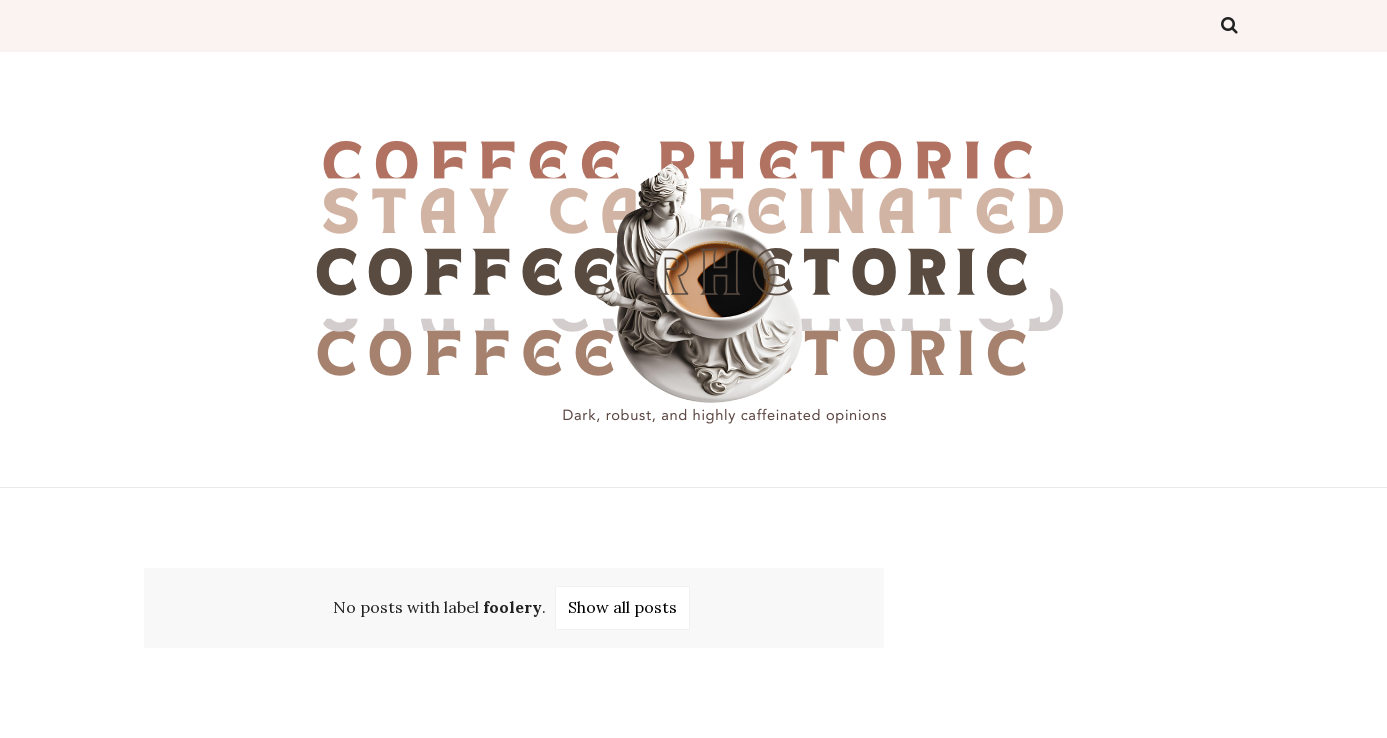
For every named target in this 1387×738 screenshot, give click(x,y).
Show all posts (622, 607)
